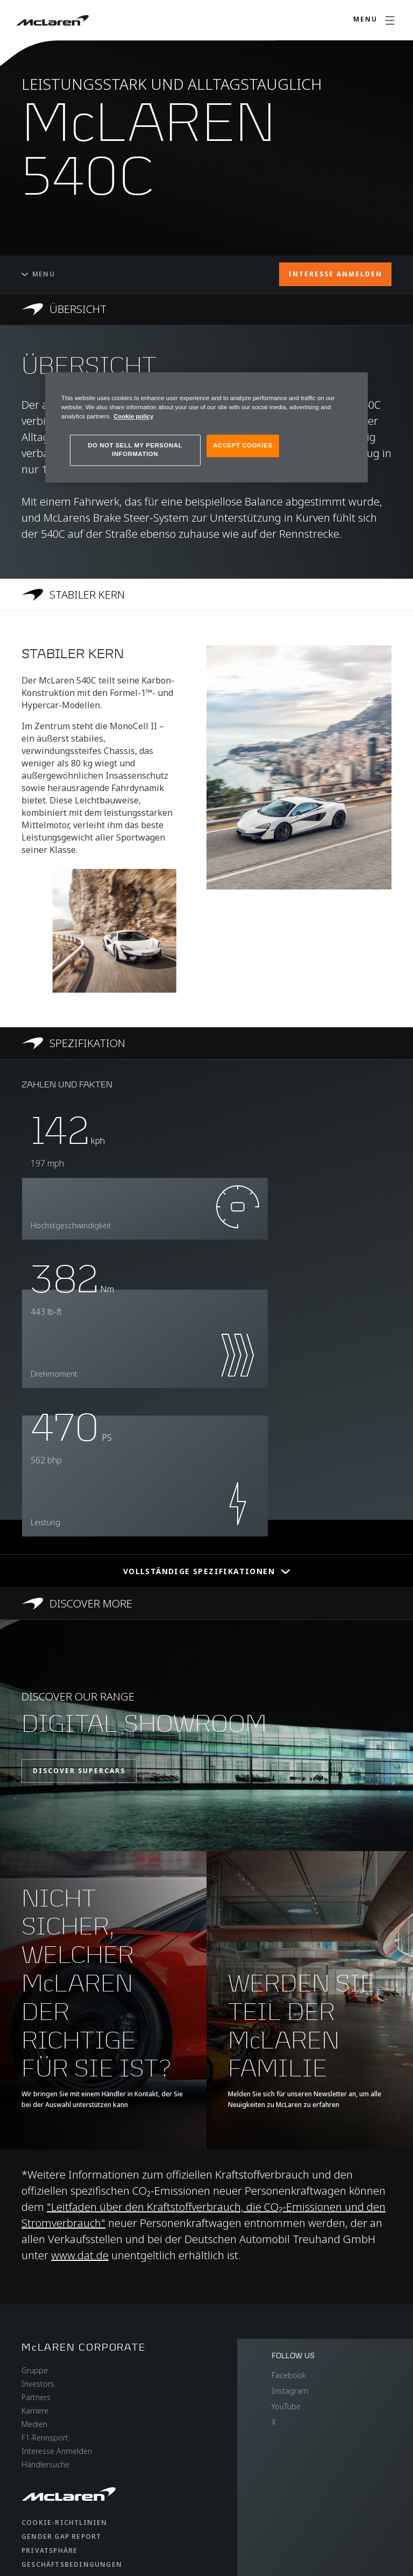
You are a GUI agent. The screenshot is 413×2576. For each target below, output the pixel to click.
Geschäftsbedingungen (72, 2564)
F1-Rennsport (45, 2437)
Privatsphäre (49, 2550)
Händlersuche (45, 2464)
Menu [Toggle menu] (38, 274)
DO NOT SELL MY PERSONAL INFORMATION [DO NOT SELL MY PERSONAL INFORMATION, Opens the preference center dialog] (135, 449)
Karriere (35, 2411)
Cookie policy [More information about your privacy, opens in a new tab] (133, 416)
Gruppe (35, 2370)
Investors (38, 2384)
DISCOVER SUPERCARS (79, 1770)
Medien (34, 2424)
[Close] (353, 385)
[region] (206, 427)
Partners (36, 2397)
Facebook (289, 2375)
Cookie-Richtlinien (65, 2522)
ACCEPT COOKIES (242, 445)
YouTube (286, 2406)
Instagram (290, 2391)
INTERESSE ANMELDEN (335, 274)
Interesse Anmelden (57, 2451)
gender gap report (61, 2536)
